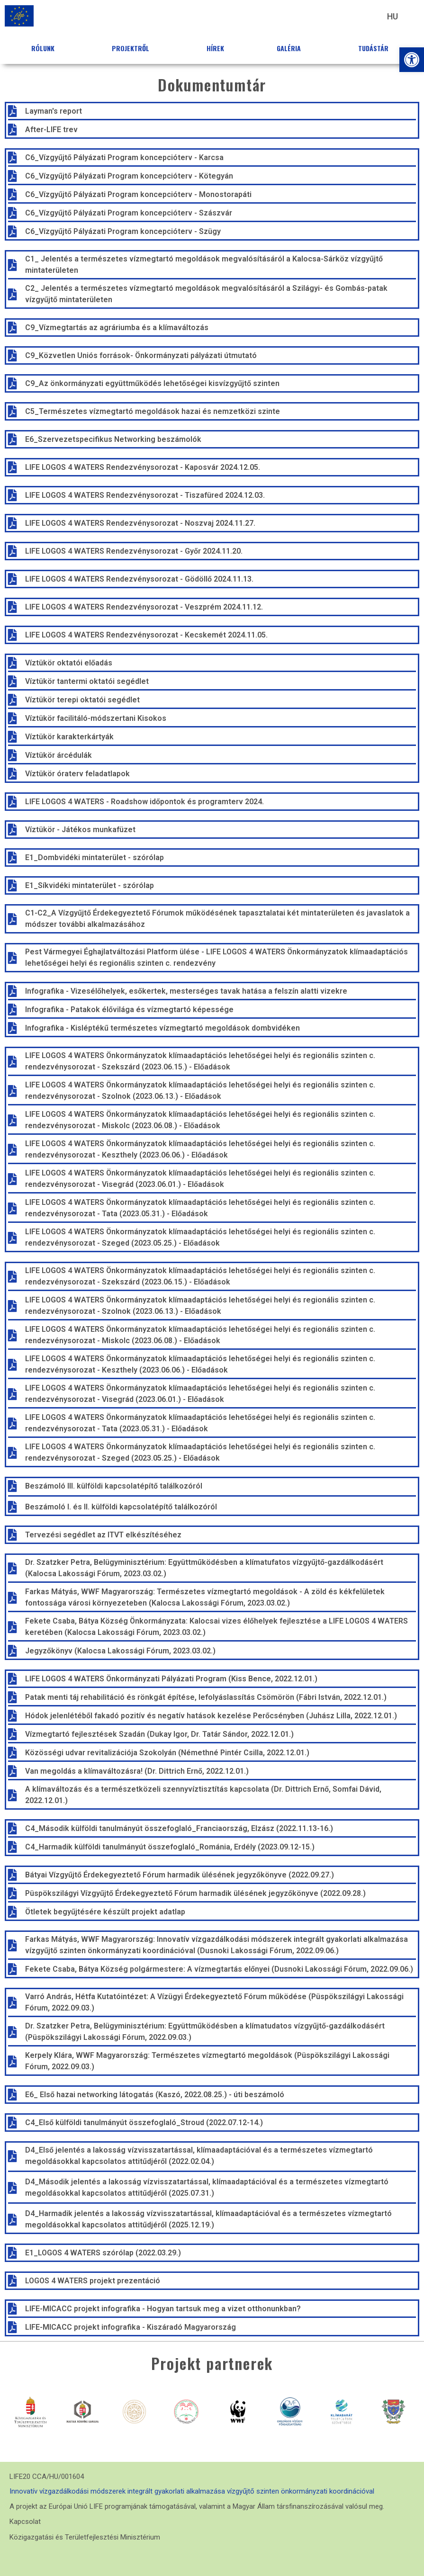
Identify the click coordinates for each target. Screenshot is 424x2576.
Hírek (215, 48)
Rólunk (45, 48)
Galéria (291, 48)
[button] (411, 59)
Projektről (133, 48)
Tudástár (375, 48)
